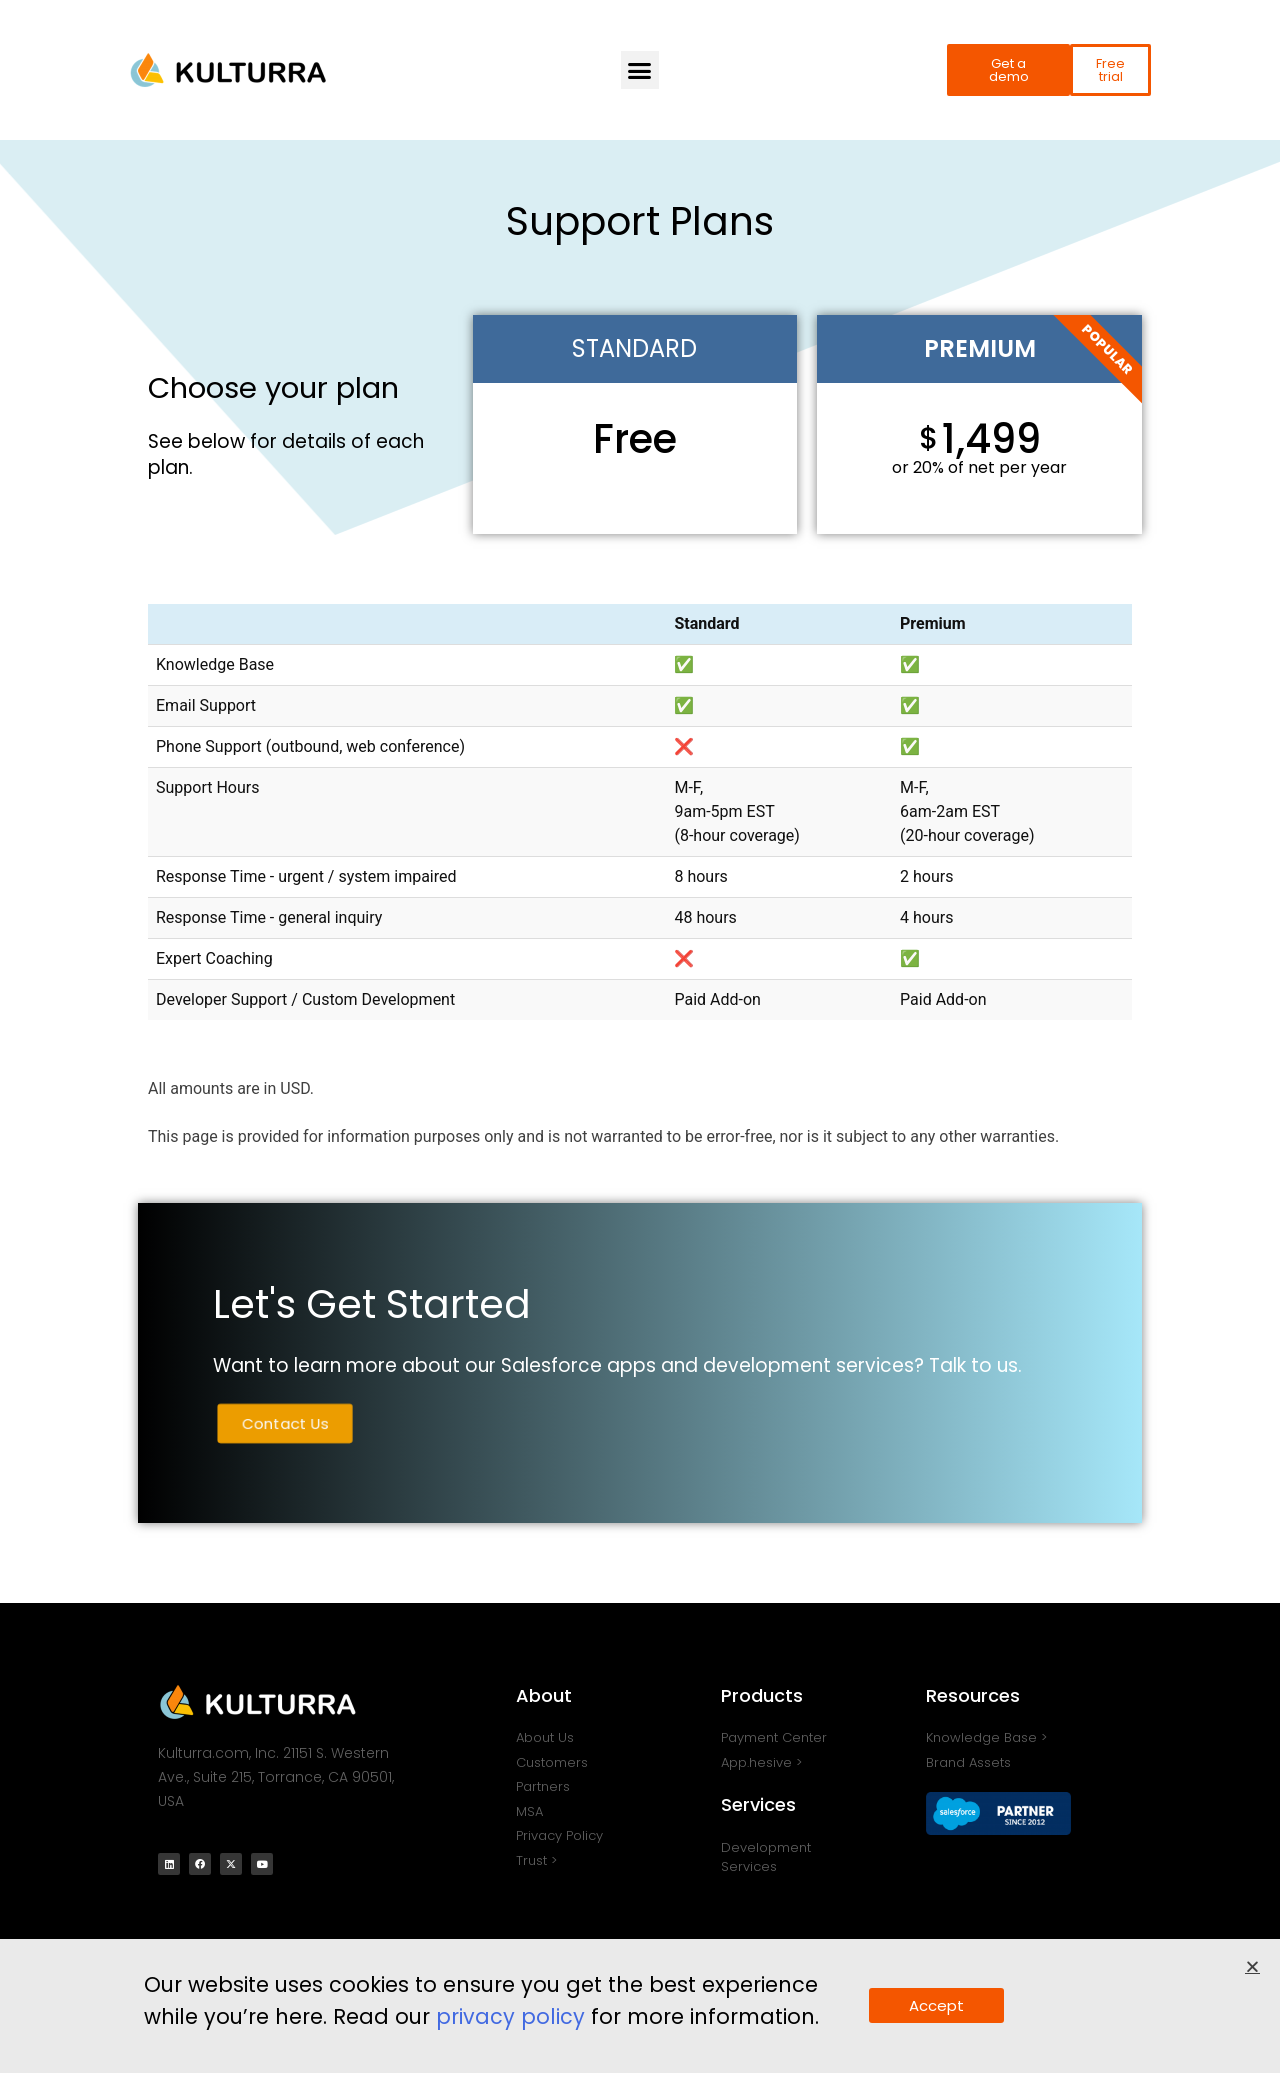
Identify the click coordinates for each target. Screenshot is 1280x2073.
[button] (640, 70)
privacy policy (510, 2021)
